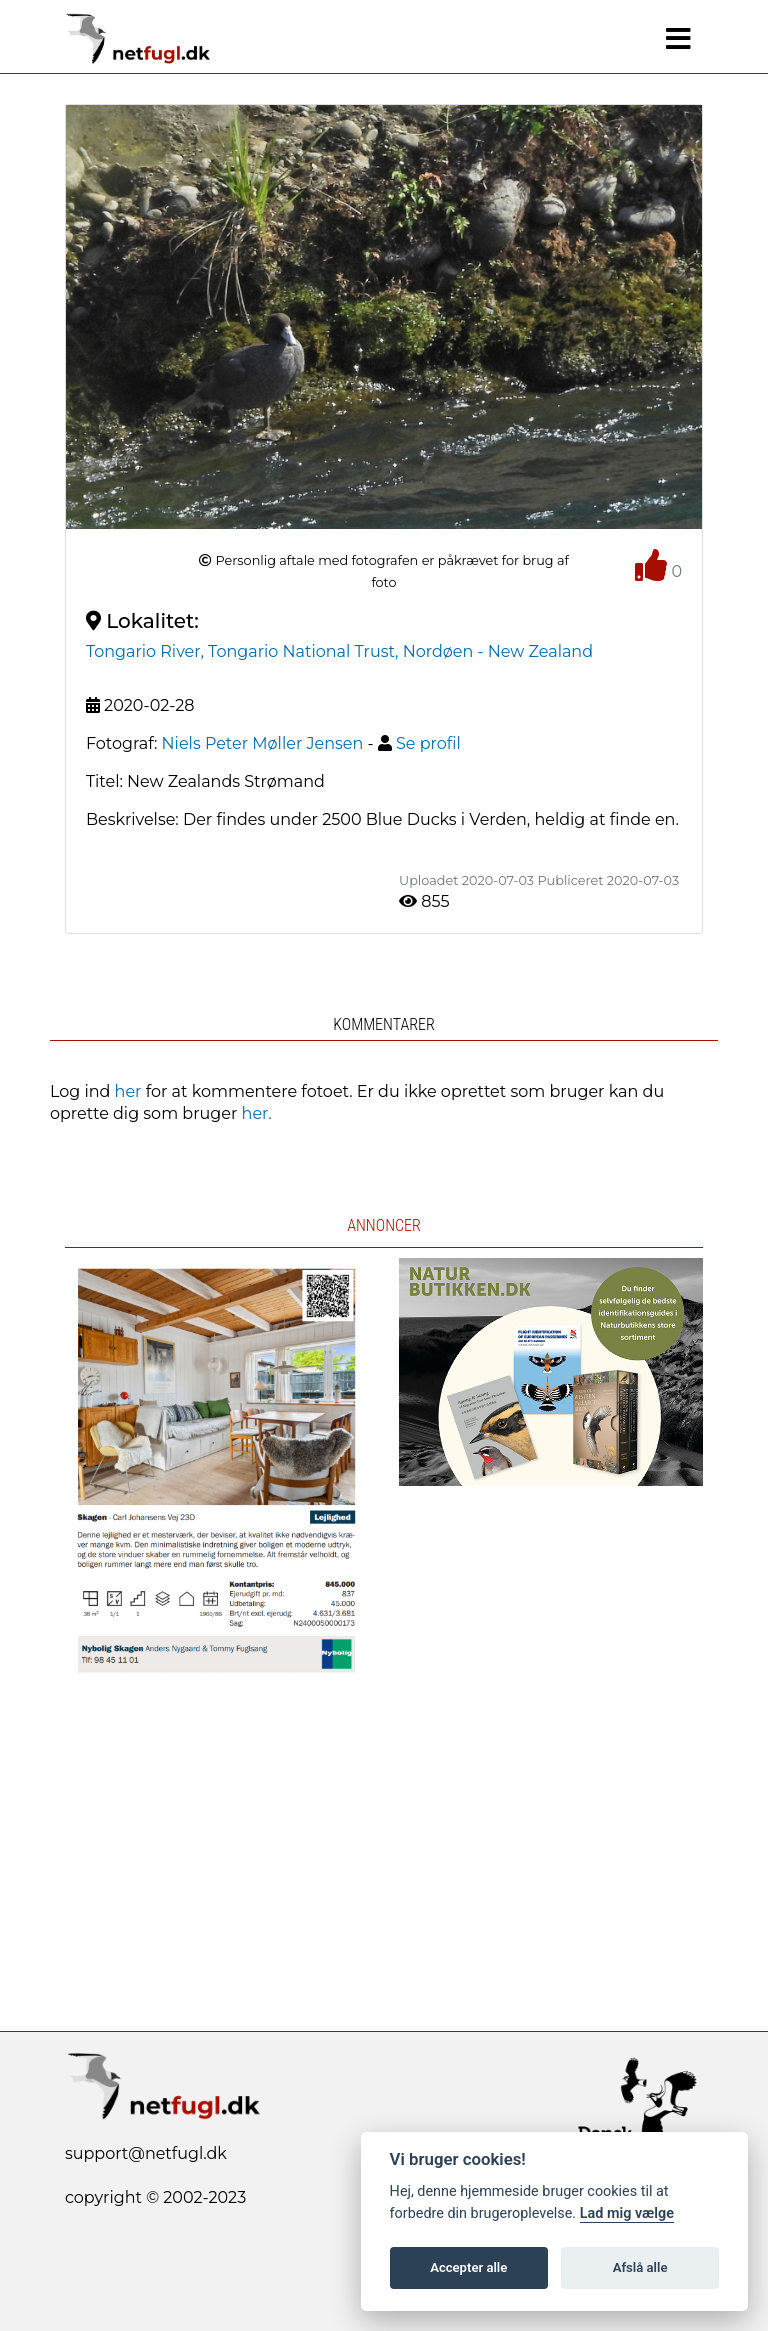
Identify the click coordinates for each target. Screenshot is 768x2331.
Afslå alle (640, 2267)
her (128, 1091)
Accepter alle (468, 2267)
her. (257, 1113)
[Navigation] (678, 39)
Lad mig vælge (627, 2213)
